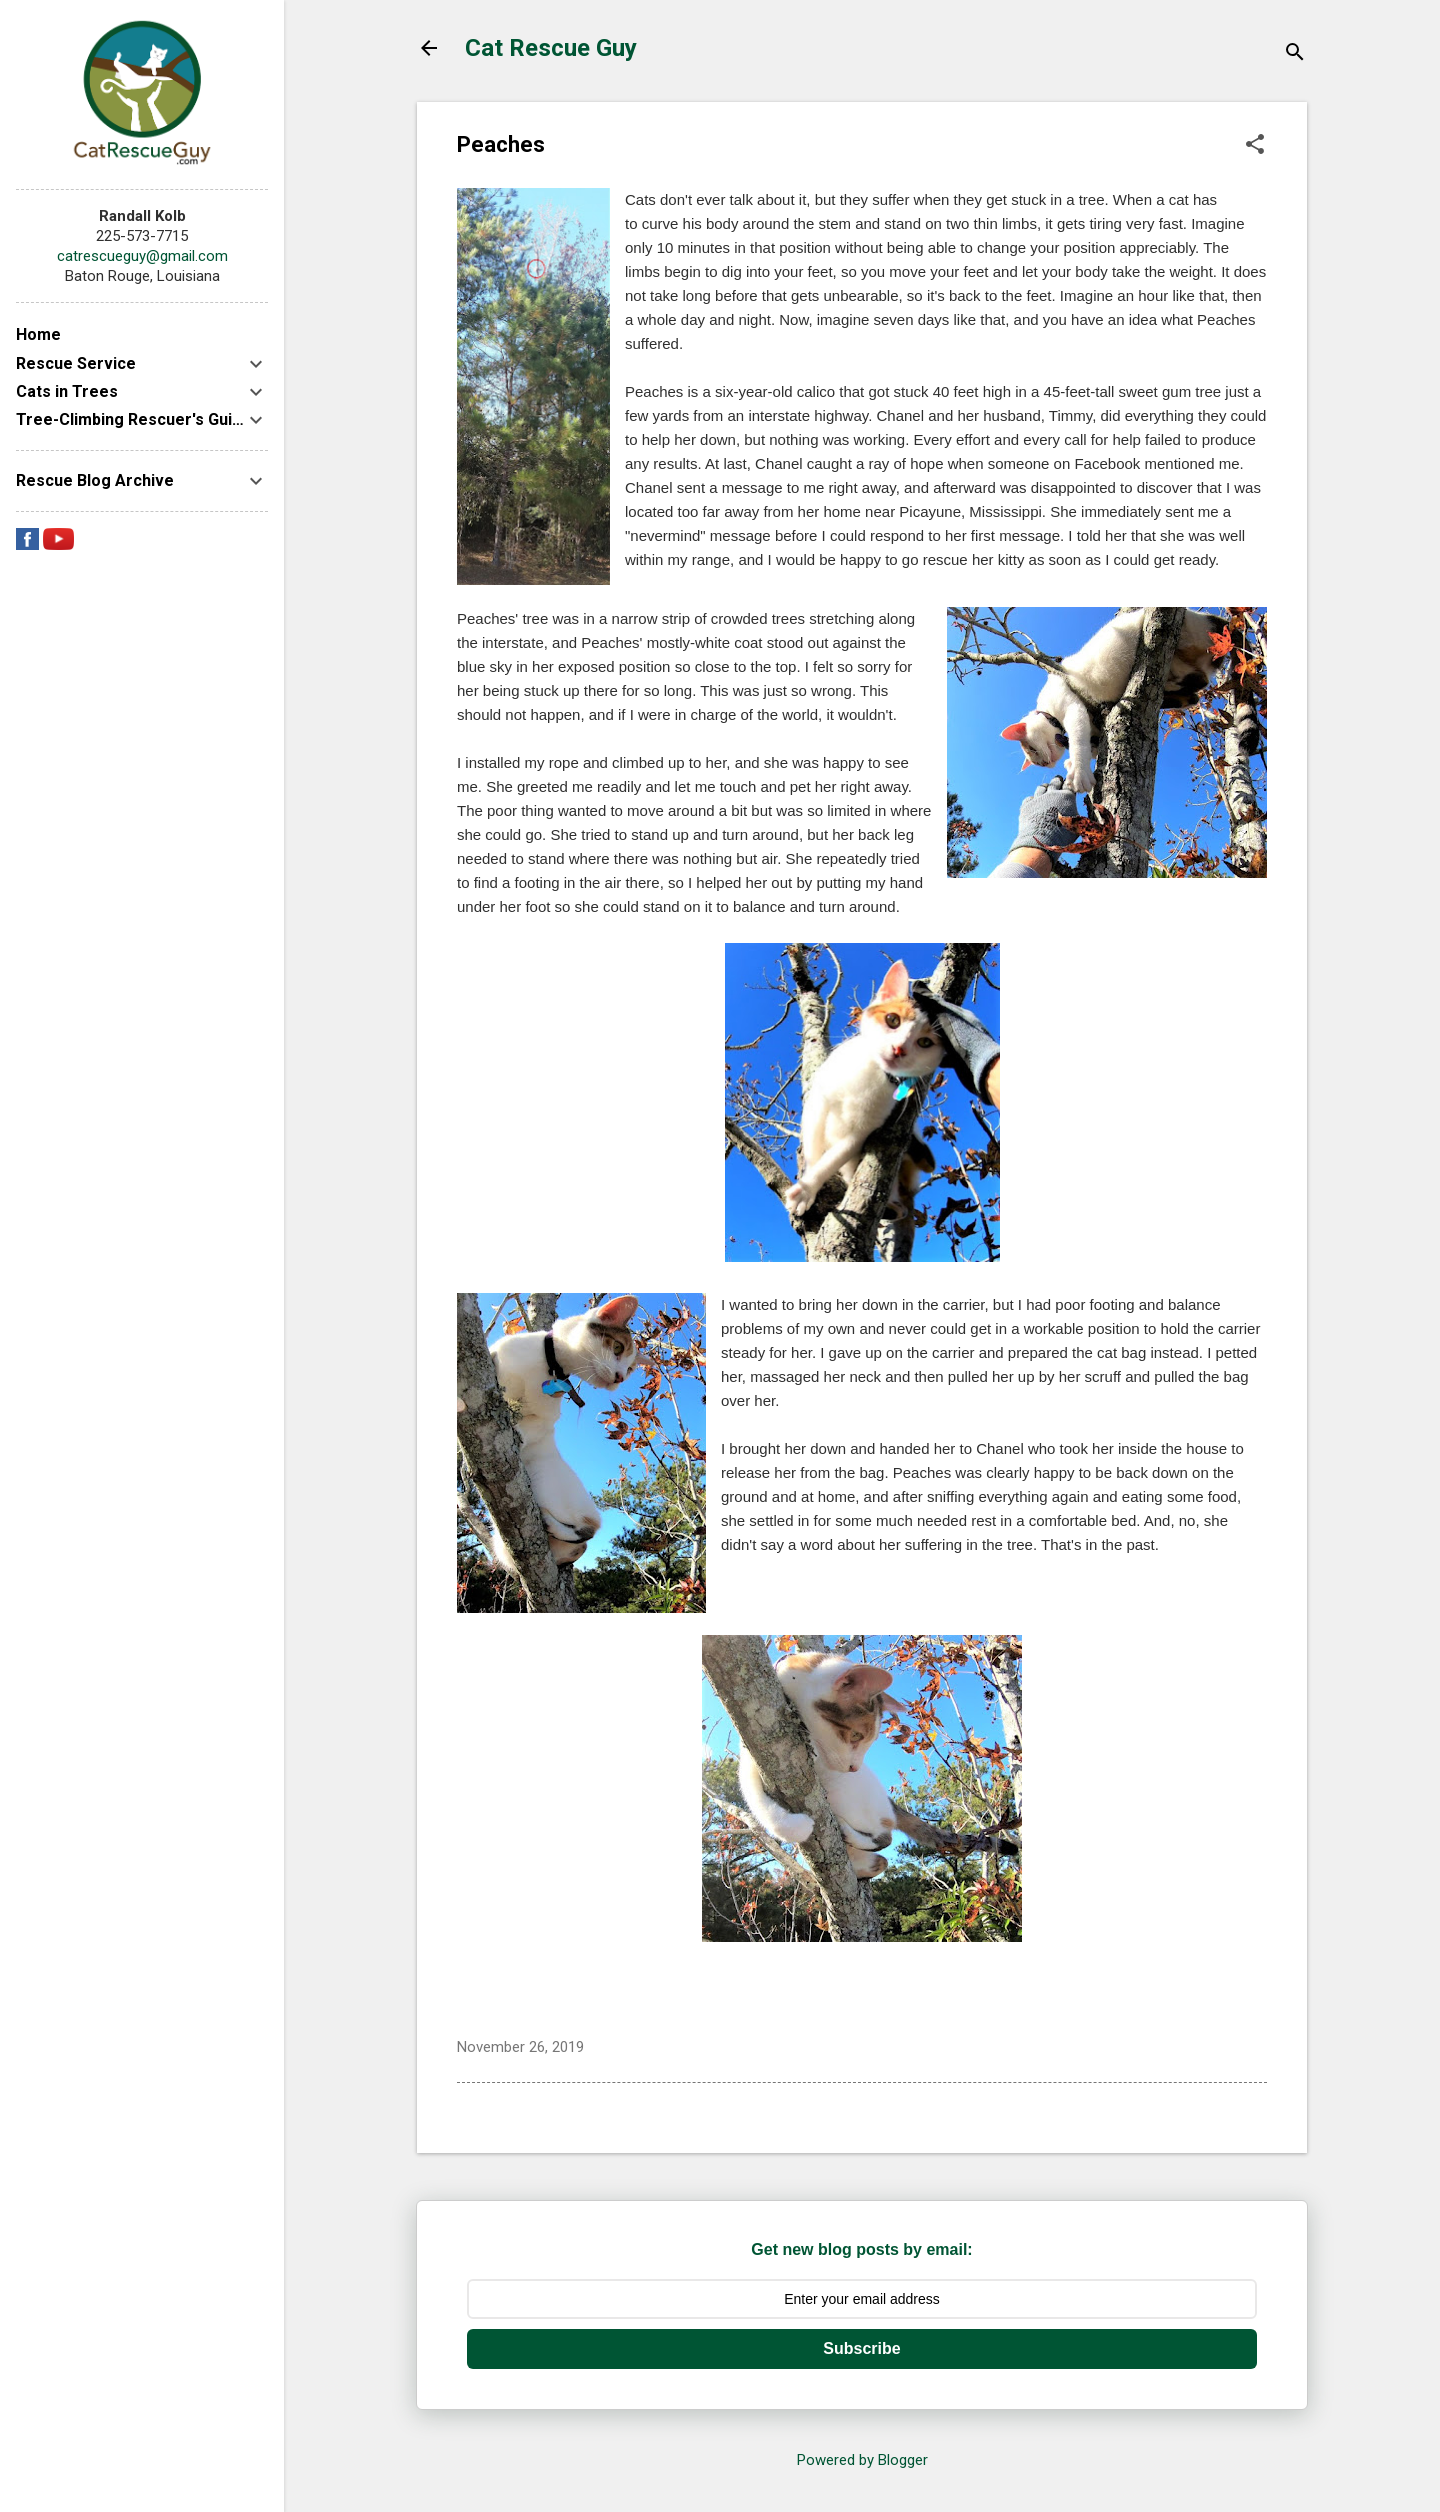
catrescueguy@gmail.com (142, 256)
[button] (1255, 146)
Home (38, 334)
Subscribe (861, 2348)
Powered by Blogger (862, 2460)
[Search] (1295, 54)
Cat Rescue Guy (551, 48)
